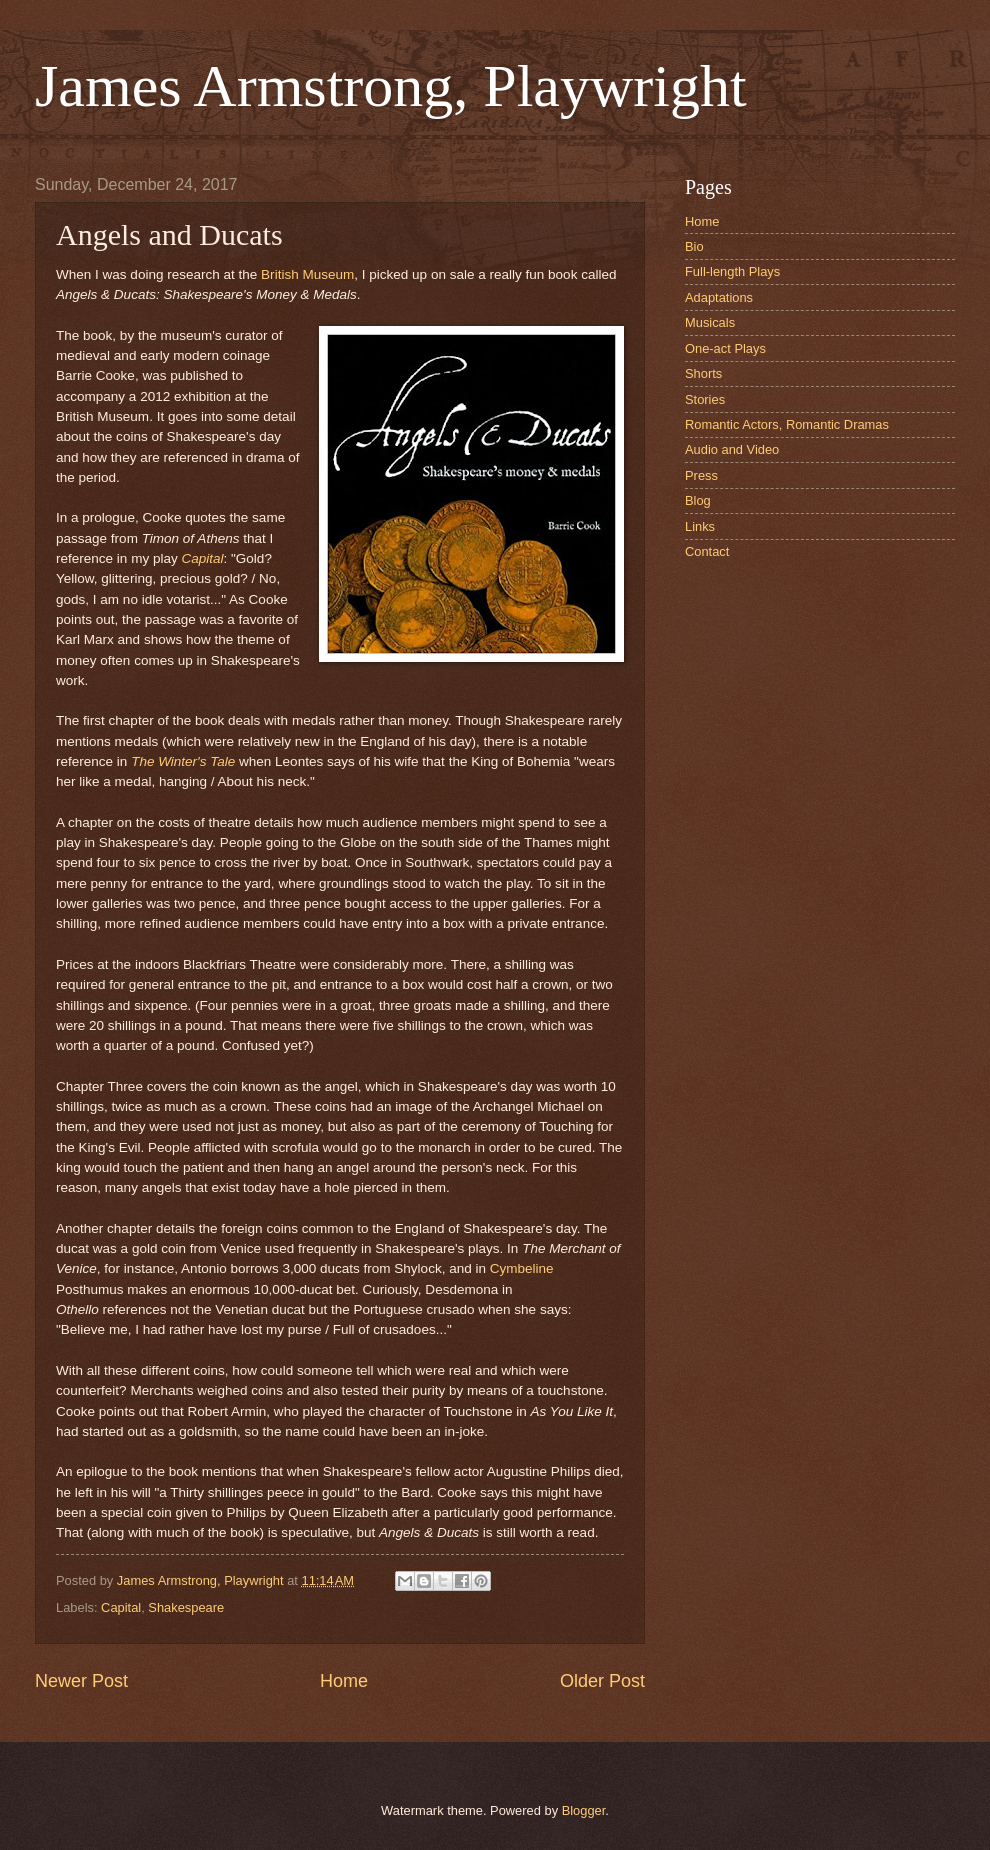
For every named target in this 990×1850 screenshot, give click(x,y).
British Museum (307, 274)
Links (700, 526)
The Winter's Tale (183, 761)
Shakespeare (186, 1607)
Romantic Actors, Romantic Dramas (787, 424)
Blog (698, 500)
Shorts (703, 373)
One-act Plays (725, 348)
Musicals (710, 322)
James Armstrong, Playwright (391, 86)
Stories (705, 399)
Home (344, 1681)
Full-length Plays (732, 271)
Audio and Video (732, 449)
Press (701, 475)
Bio (694, 246)
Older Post (602, 1681)
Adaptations (719, 297)
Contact (707, 551)
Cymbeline (522, 1268)
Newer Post (81, 1681)
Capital (202, 558)
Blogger (584, 1810)
